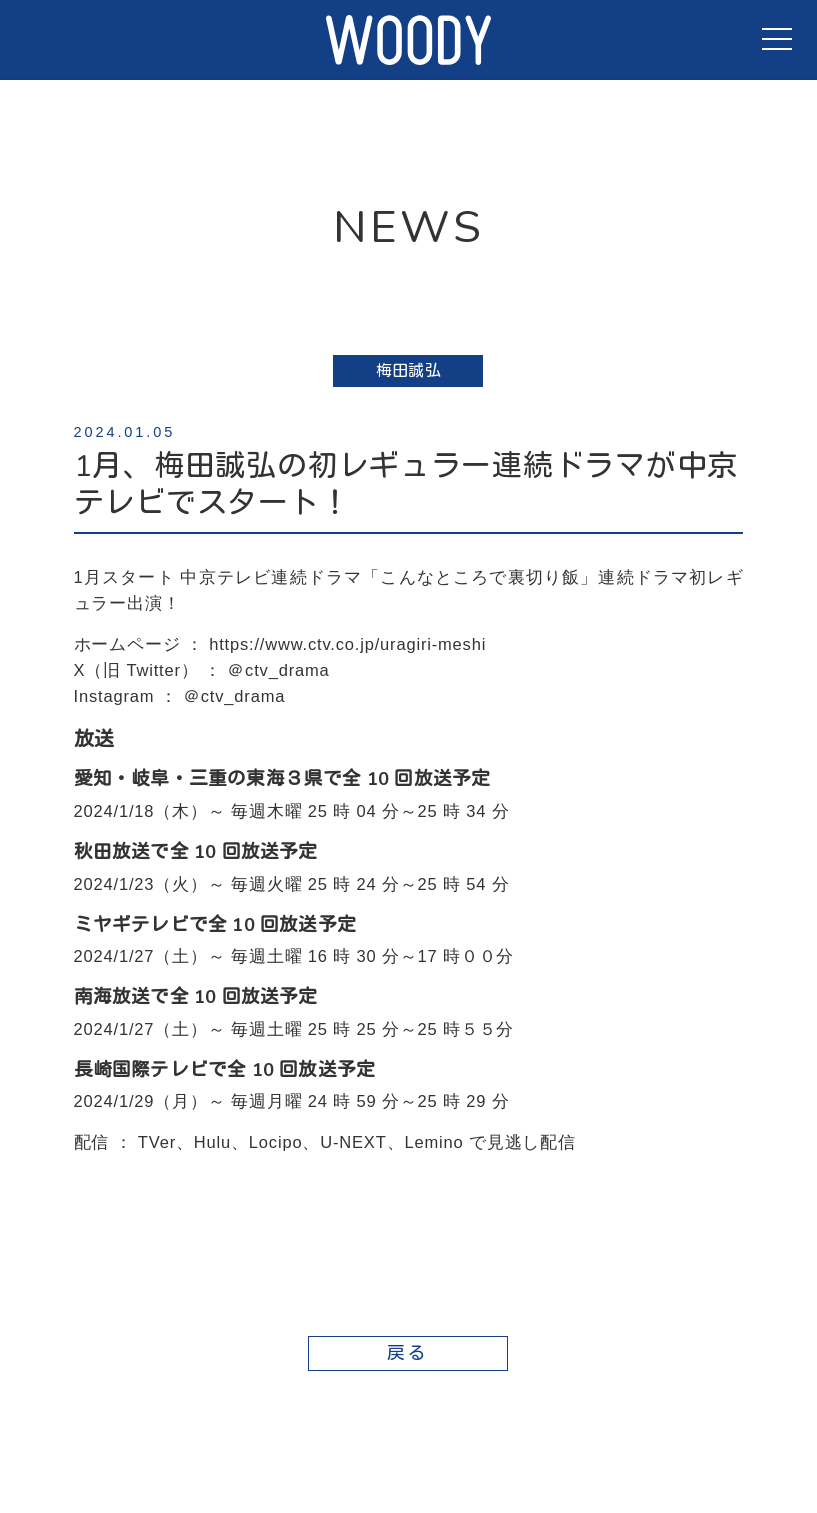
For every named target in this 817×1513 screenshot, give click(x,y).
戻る (408, 1353)
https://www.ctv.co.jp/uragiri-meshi (347, 644)
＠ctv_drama (278, 670)
